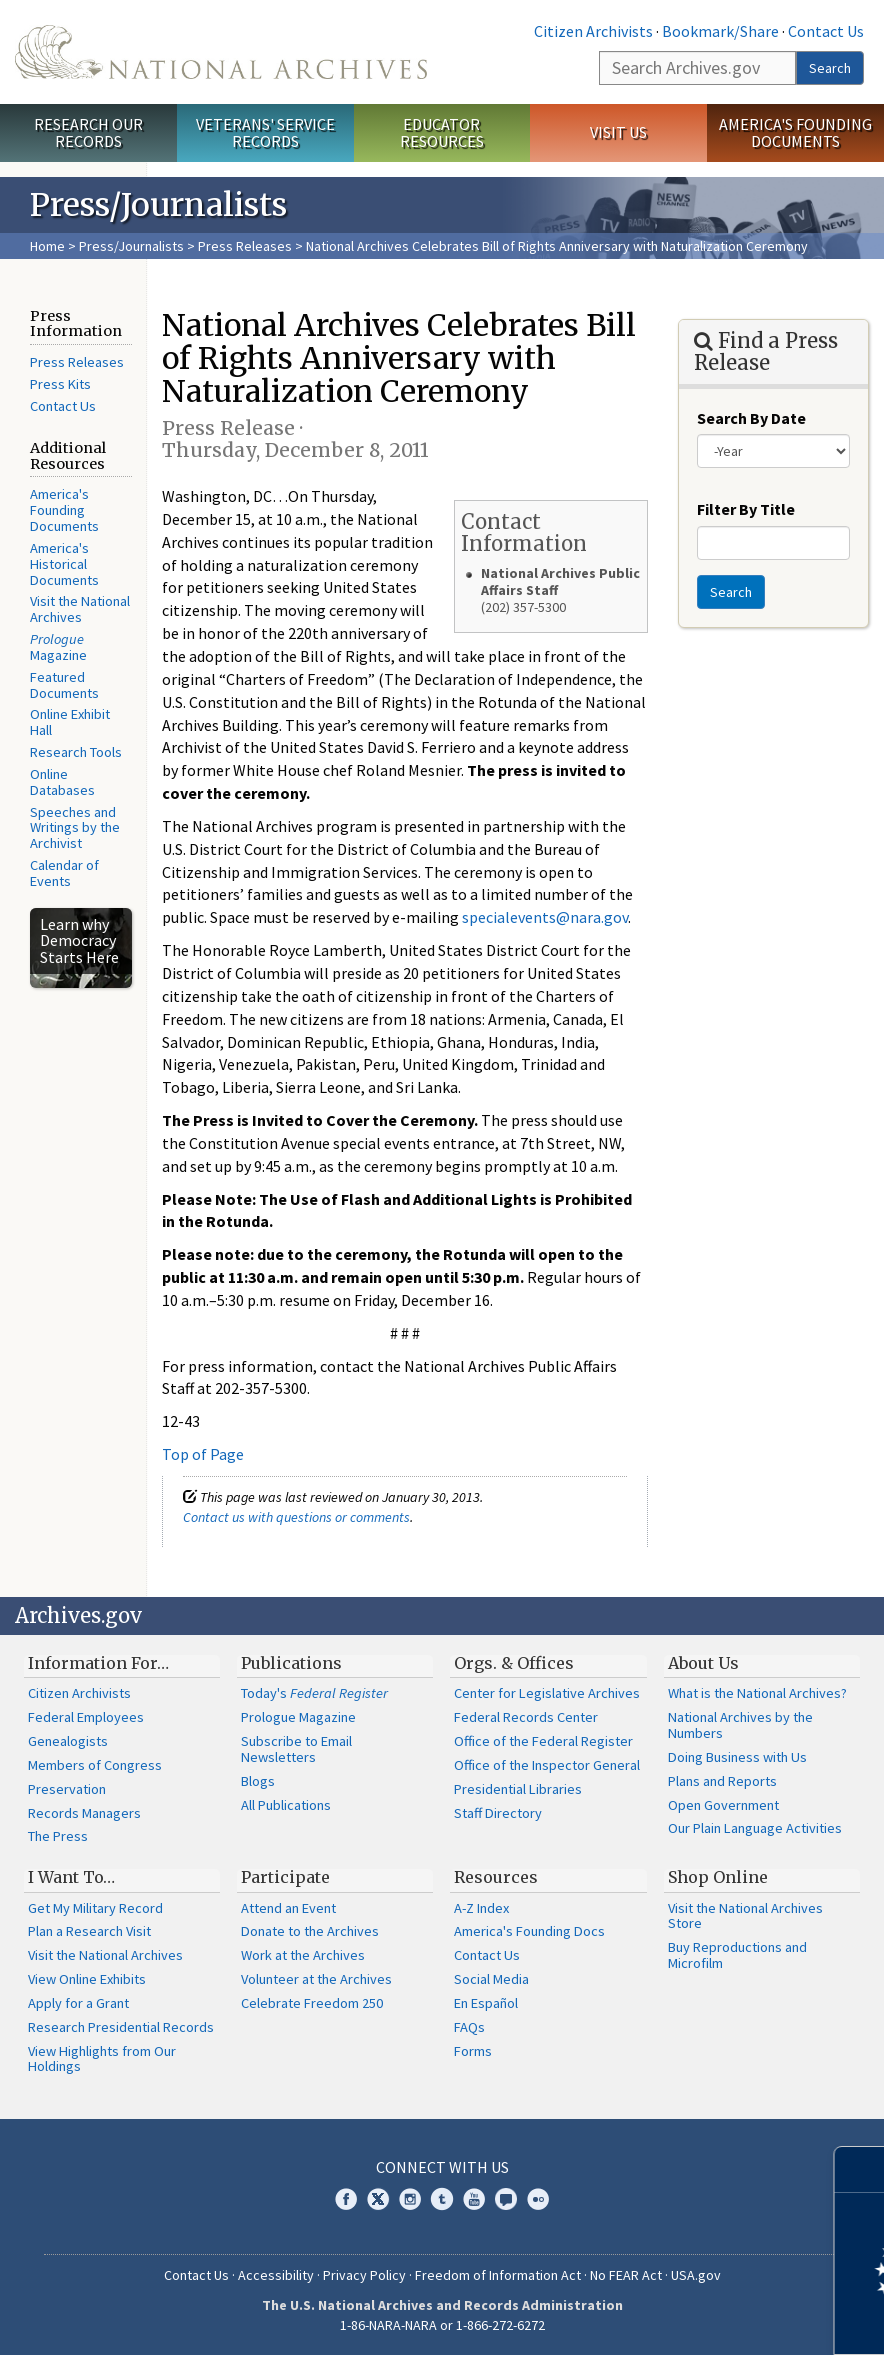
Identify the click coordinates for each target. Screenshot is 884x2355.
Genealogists (68, 1741)
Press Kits (60, 384)
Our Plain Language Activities (755, 1828)
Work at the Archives (303, 1955)
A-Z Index (481, 1908)
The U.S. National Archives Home (221, 52)
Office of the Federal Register (543, 1741)
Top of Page (203, 1454)
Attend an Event (288, 1908)
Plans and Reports (722, 1781)
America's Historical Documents (64, 564)
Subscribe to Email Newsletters (296, 1749)
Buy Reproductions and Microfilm (737, 1955)
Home (47, 246)
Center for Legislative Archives (547, 1693)
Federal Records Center (526, 1717)
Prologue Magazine (298, 1717)
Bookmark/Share (720, 31)
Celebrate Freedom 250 (312, 2003)
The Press (58, 1836)
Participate (285, 1877)
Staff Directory (498, 1813)
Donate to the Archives (310, 1931)
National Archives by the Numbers (740, 1725)
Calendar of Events (64, 873)
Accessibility (276, 2275)
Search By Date (751, 418)
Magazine (58, 647)
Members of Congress (95, 1765)
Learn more (706, 2319)
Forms (473, 2051)
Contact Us (826, 31)
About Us (703, 1663)
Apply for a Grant (78, 2003)
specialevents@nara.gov (545, 917)
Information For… (98, 1663)
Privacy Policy (364, 2275)
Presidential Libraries (518, 1789)
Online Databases (62, 782)
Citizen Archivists (593, 31)
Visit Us (618, 132)
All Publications (286, 1805)
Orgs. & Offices (514, 1663)
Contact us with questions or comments (296, 1517)
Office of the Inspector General (547, 1765)
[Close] (860, 2169)
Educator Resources (442, 132)
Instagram (410, 2199)
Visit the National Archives (80, 609)
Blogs (258, 1781)
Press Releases (245, 246)
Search (830, 68)
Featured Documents (64, 685)
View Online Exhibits (87, 1979)
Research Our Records (88, 132)
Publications (291, 1663)
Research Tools (76, 752)
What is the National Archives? (757, 1693)
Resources (496, 1877)
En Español (486, 2003)
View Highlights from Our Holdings (102, 2059)
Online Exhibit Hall (70, 722)
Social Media (491, 1979)
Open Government (723, 1805)
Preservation (67, 1789)
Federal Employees (86, 1717)
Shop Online (718, 1877)
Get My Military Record (95, 1908)
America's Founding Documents (795, 132)
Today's (314, 1693)
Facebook (346, 2199)
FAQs (469, 2027)
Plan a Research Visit (89, 1931)
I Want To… (71, 1877)
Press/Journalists (131, 246)
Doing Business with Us (737, 1757)
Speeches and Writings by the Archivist (75, 828)
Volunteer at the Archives (316, 1979)
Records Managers (84, 1813)
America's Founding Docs (529, 1931)
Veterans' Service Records (265, 132)
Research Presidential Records (121, 2027)
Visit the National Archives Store (745, 1916)
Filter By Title (746, 509)
